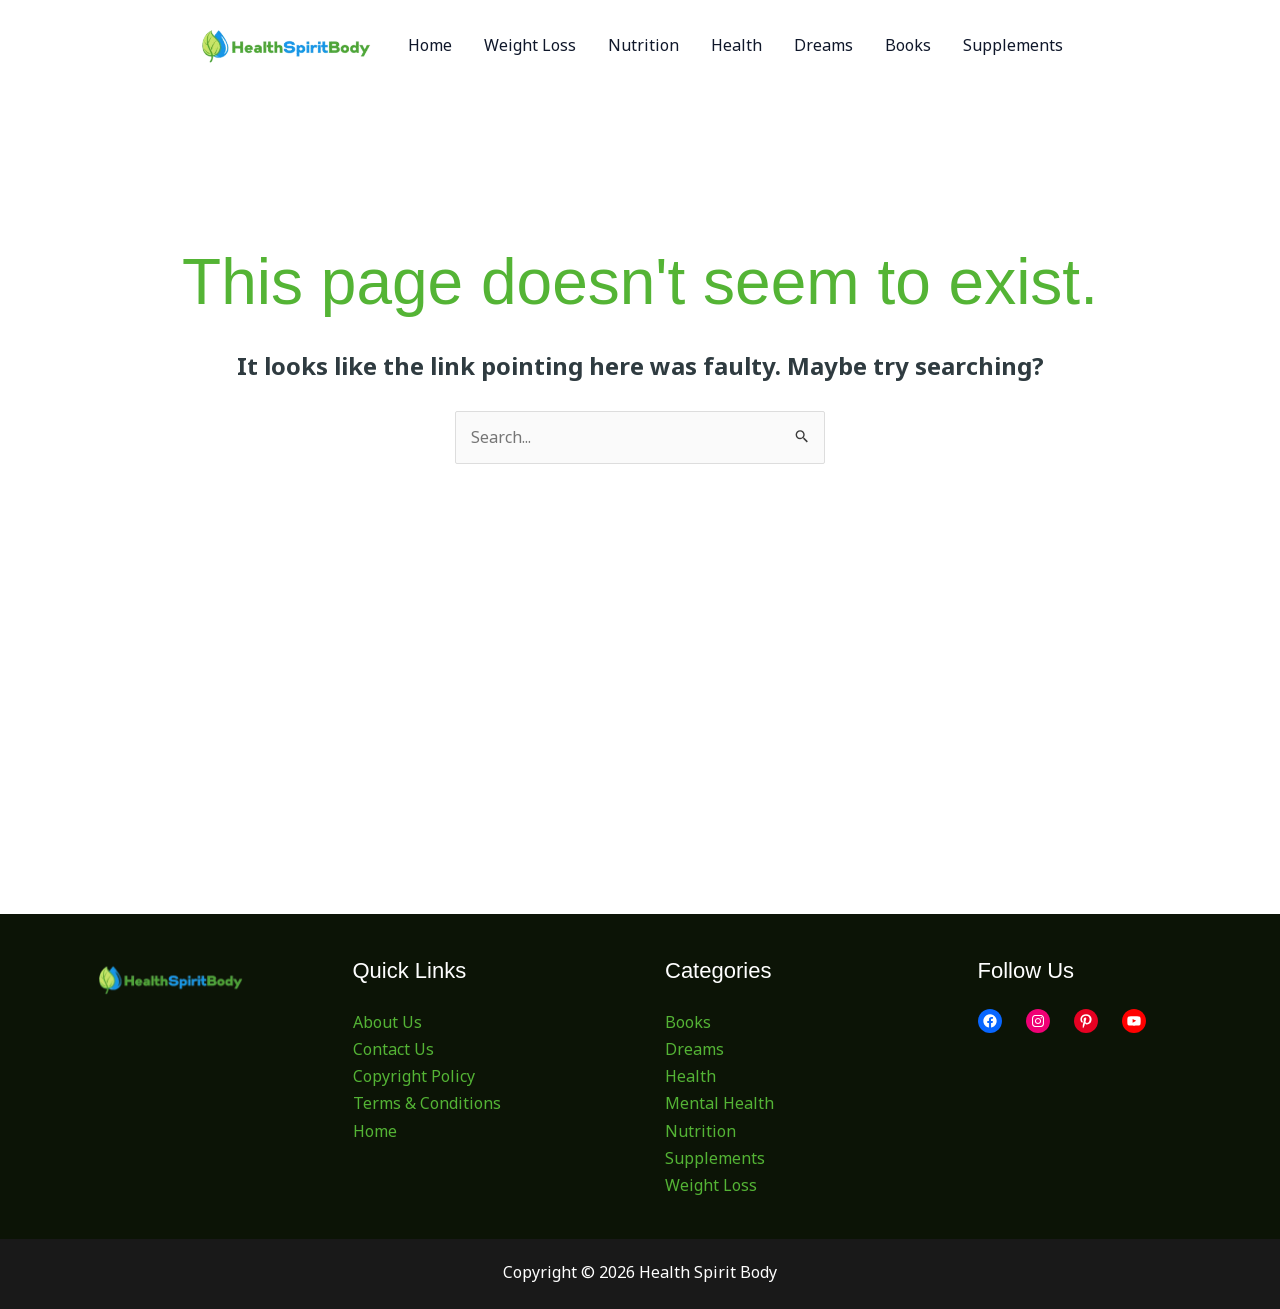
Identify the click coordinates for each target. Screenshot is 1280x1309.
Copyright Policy (414, 1076)
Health (690, 1076)
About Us (387, 1022)
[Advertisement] (640, 614)
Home (375, 1131)
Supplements (715, 1158)
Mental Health (719, 1103)
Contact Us (393, 1049)
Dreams (694, 1049)
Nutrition (700, 1131)
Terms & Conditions (427, 1103)
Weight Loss (711, 1185)
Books (688, 1022)
